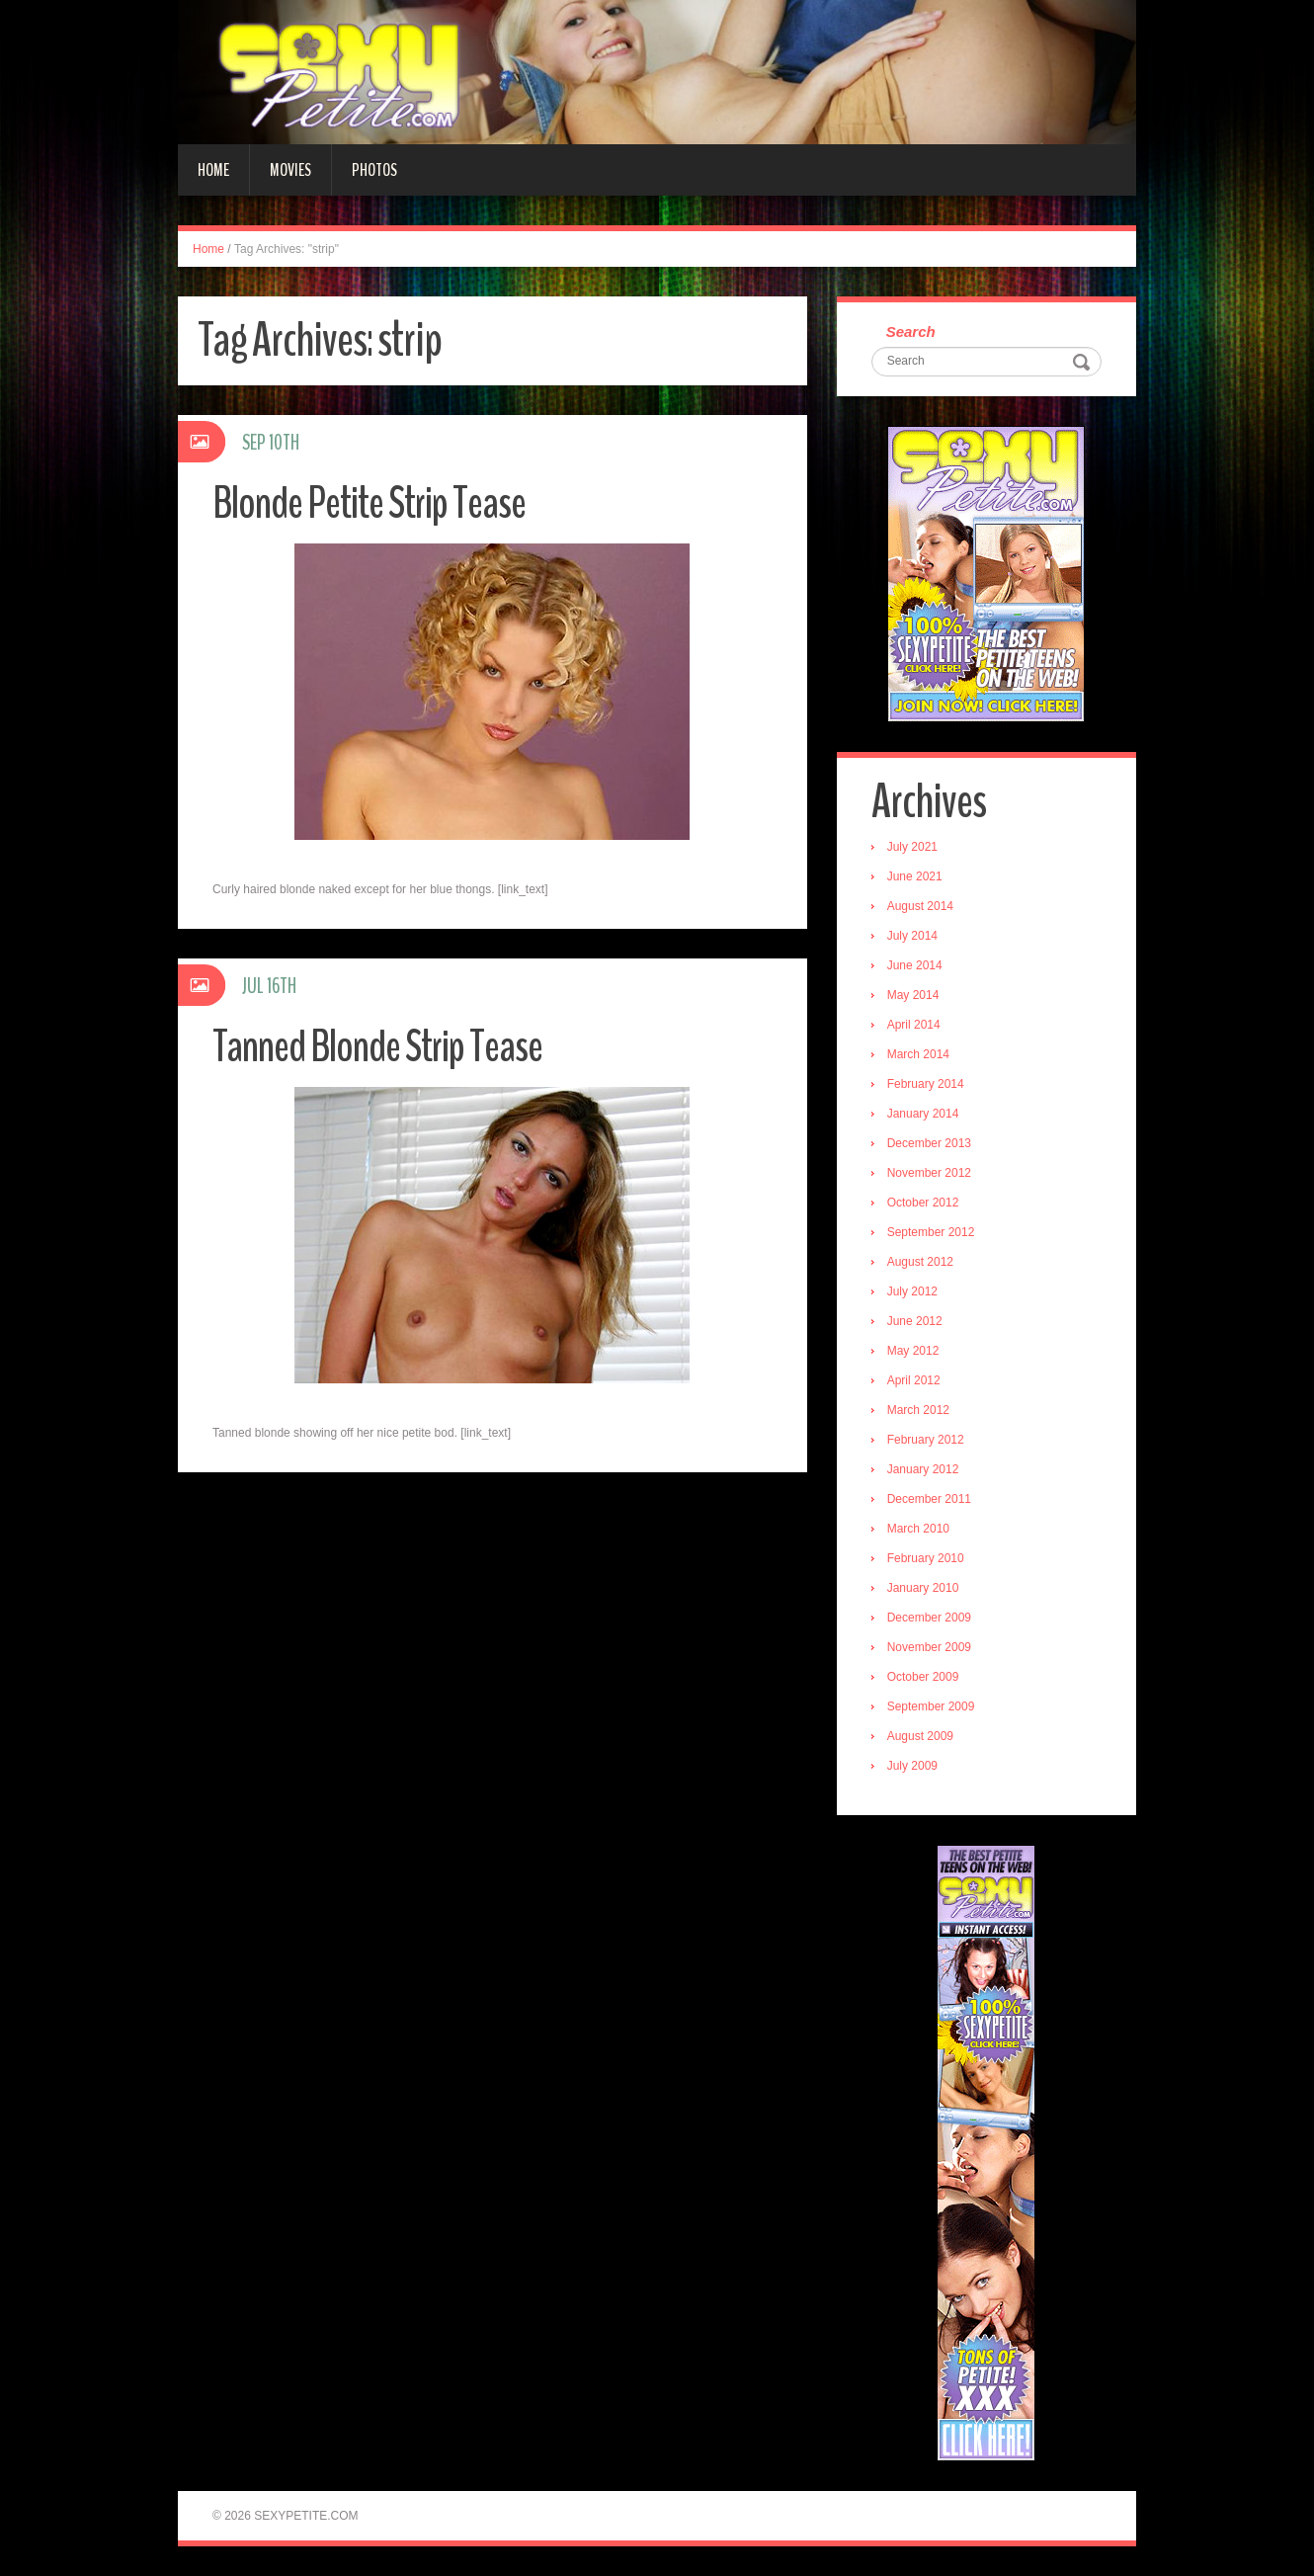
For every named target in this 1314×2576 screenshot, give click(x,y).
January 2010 (923, 1588)
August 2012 (920, 1262)
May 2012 (913, 1351)
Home (213, 170)
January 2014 (923, 1114)
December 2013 (929, 1143)
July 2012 (912, 1291)
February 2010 (925, 1558)
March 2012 (918, 1410)
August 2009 (920, 1736)
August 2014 (920, 906)
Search (911, 331)
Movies (290, 170)
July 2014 (912, 936)
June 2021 (915, 876)
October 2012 (923, 1202)
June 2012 (915, 1321)
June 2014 (915, 965)
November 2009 (929, 1647)
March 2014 (918, 1054)
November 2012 (929, 1173)
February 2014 (925, 1084)
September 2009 (931, 1706)
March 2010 (918, 1529)
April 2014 (914, 1025)
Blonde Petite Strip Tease (369, 503)
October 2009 (923, 1677)
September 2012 (931, 1232)
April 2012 (914, 1380)
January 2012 (923, 1469)
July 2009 (912, 1766)
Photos (374, 170)
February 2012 (925, 1440)
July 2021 (912, 847)
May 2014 (913, 995)
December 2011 (929, 1499)
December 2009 (929, 1617)
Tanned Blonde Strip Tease (377, 1047)
